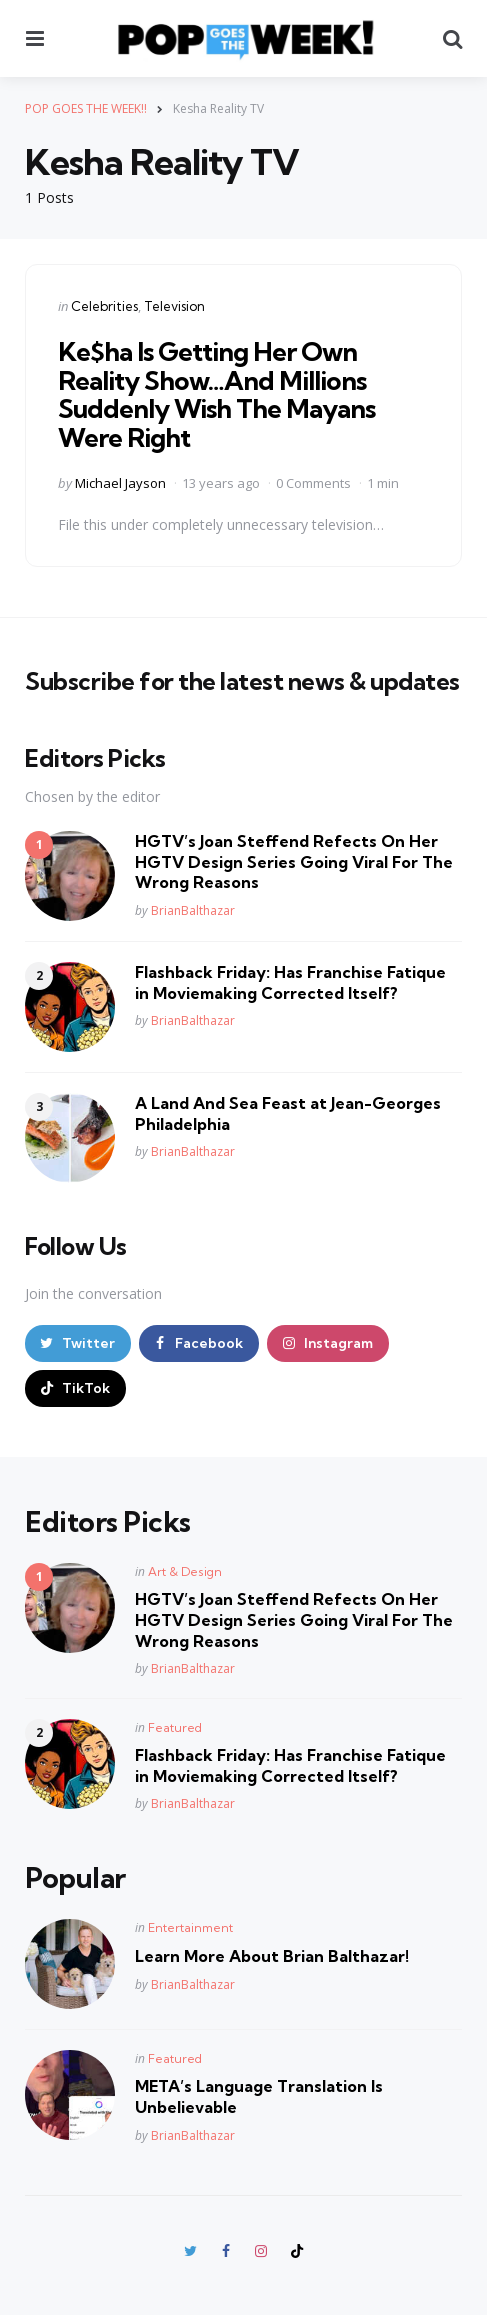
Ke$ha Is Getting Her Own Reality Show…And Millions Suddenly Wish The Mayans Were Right (216, 394)
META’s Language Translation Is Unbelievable (259, 2096)
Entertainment (190, 1927)
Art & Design (185, 1571)
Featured (175, 1727)
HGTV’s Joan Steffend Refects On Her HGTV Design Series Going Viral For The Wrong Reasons (294, 862)
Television (174, 306)
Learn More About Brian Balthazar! (272, 1956)
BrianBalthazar (193, 910)
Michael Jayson (120, 483)
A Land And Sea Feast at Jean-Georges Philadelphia (288, 1113)
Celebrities (104, 306)
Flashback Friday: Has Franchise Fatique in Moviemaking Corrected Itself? (290, 982)
